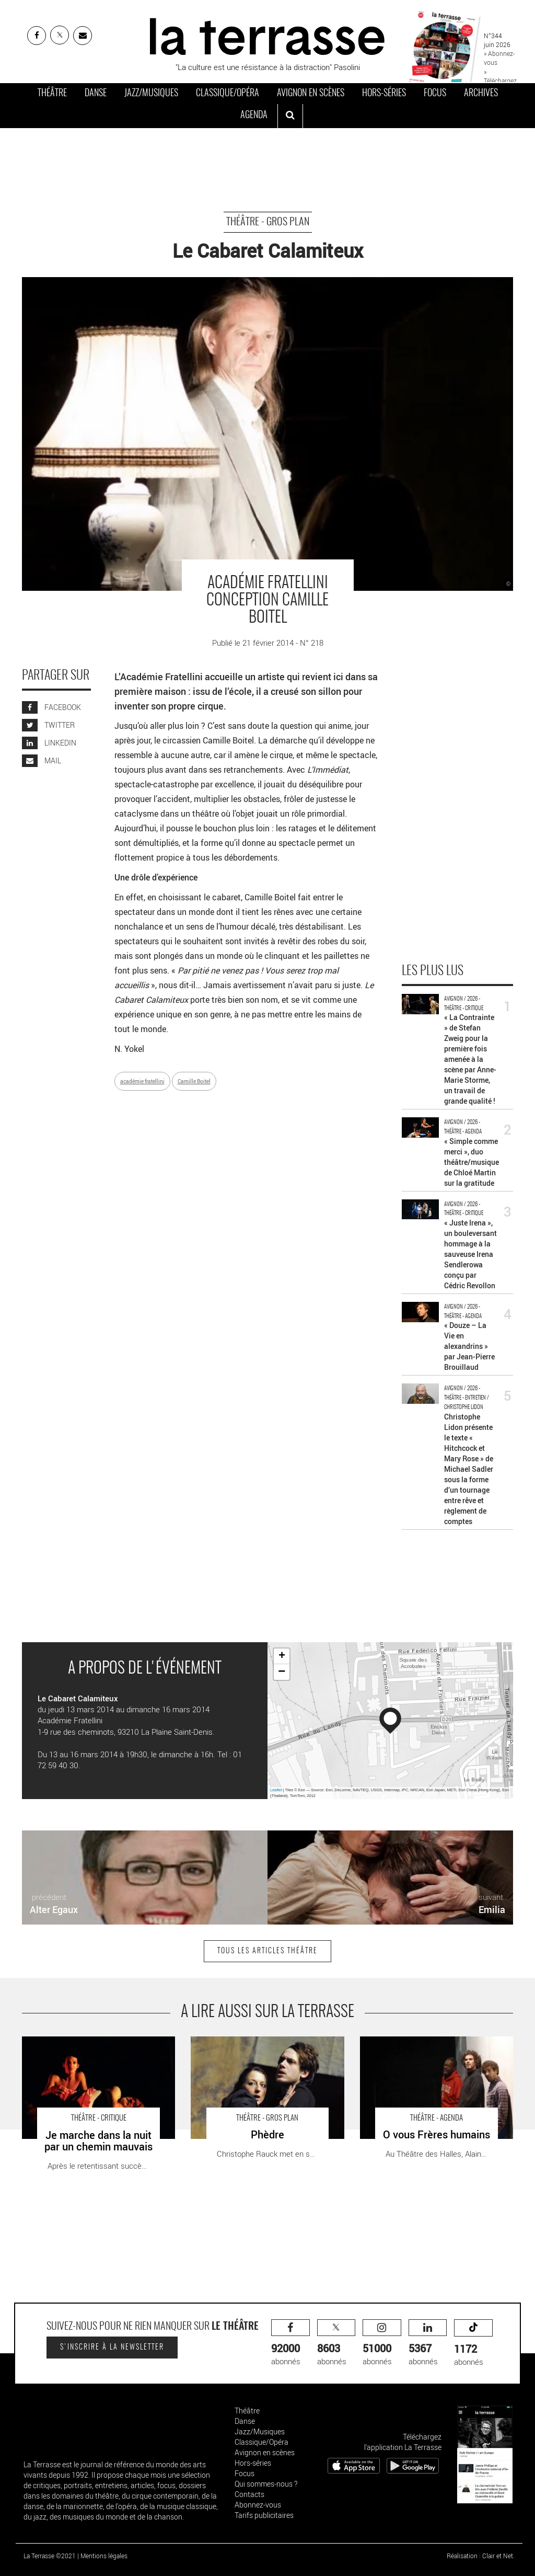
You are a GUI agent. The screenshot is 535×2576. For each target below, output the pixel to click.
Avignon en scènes (310, 93)
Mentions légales (103, 2555)
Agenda (254, 115)
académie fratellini (142, 1081)
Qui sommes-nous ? (266, 2484)
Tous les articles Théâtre (267, 1951)
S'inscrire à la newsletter (112, 2347)
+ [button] (281, 1656)
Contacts (249, 2494)
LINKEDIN (49, 743)
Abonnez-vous (258, 2505)
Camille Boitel (194, 1081)
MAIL (41, 760)
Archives (481, 93)
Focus (435, 93)
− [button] (281, 1672)
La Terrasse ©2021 (50, 2555)
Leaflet (276, 1790)
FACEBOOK (51, 707)
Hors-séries (384, 93)
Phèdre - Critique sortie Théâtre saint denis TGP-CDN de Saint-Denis (263, 2047)
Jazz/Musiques (151, 93)
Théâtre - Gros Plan (267, 222)
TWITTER (48, 725)
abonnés (290, 2343)
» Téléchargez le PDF (500, 80)
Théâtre (52, 93)
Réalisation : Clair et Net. (481, 2555)
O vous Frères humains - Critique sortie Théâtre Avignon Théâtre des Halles (426, 2047)
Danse (96, 93)
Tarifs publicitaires (264, 2515)
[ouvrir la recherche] (290, 116)
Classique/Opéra (227, 93)
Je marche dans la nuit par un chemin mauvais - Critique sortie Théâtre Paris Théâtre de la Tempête (87, 2052)
